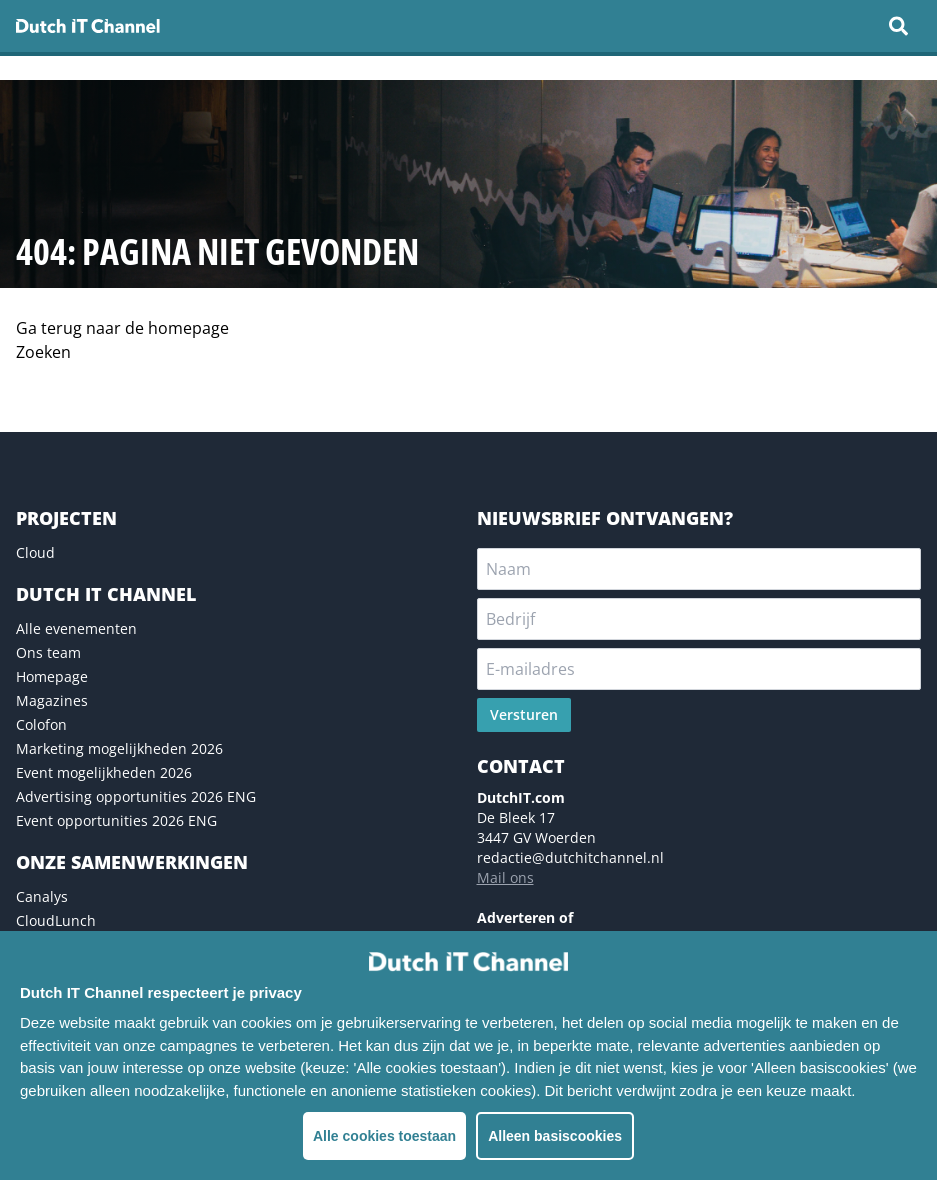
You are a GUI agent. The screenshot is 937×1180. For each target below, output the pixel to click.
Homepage (52, 676)
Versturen (524, 714)
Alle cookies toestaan (384, 1136)
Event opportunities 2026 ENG (116, 820)
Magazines (52, 700)
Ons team (48, 652)
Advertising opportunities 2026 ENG (136, 796)
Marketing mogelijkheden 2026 (119, 748)
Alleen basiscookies (555, 1136)
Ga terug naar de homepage (122, 328)
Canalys (42, 896)
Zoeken (43, 352)
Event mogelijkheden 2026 (104, 772)
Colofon (41, 724)
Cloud (35, 552)
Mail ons (505, 877)
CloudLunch (56, 920)
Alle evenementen (76, 628)
